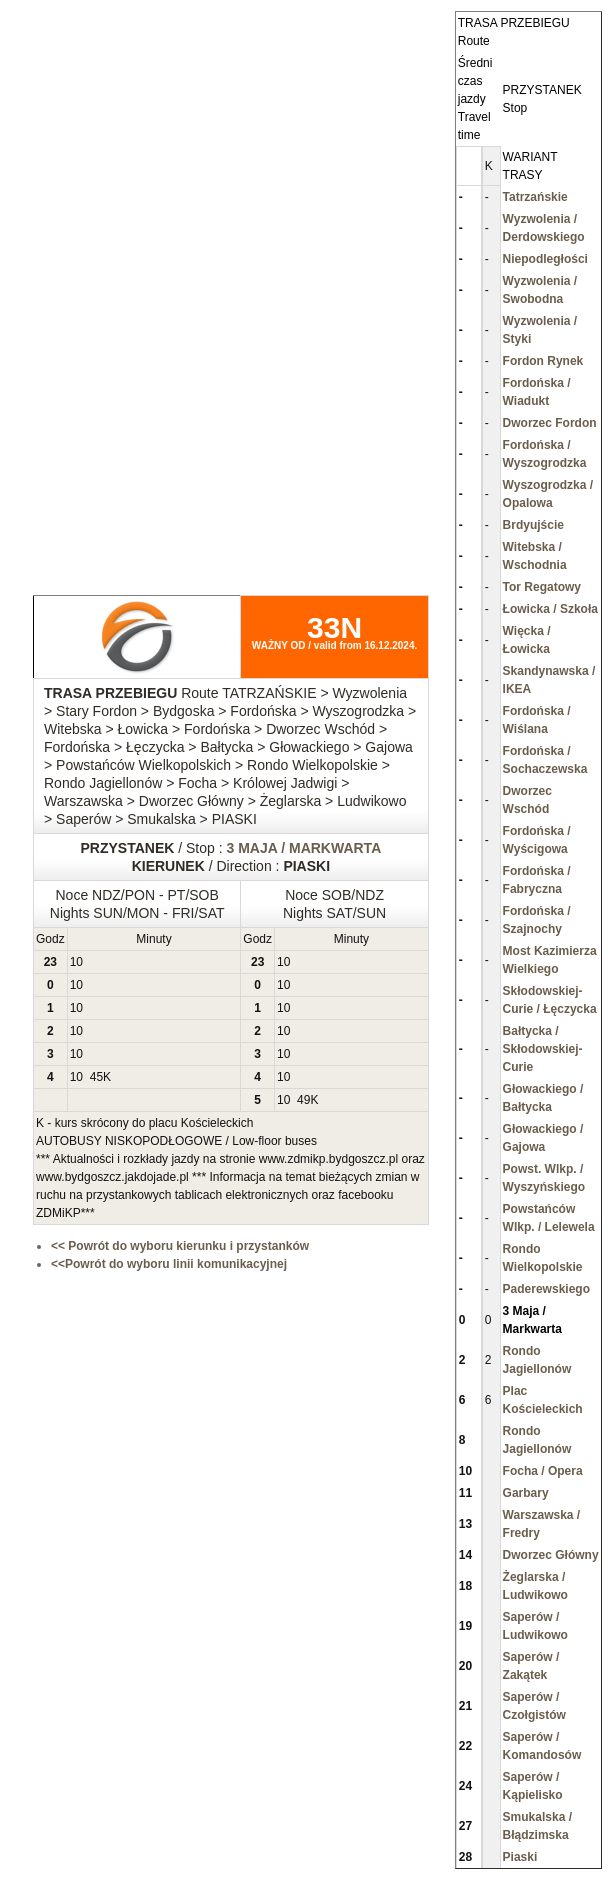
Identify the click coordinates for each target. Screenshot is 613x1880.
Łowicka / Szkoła (550, 609)
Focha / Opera (543, 1471)
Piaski (520, 1857)
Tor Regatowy (542, 587)
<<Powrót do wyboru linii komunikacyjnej (169, 1264)
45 (96, 1077)
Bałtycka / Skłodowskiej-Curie (543, 1049)
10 (76, 962)
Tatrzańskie (535, 197)
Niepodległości (545, 259)
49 (303, 1100)
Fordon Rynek (543, 361)
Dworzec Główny (551, 1555)
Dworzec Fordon (550, 423)
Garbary (526, 1493)
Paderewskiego (546, 1289)
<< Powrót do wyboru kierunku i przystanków (180, 1246)
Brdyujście (533, 525)
